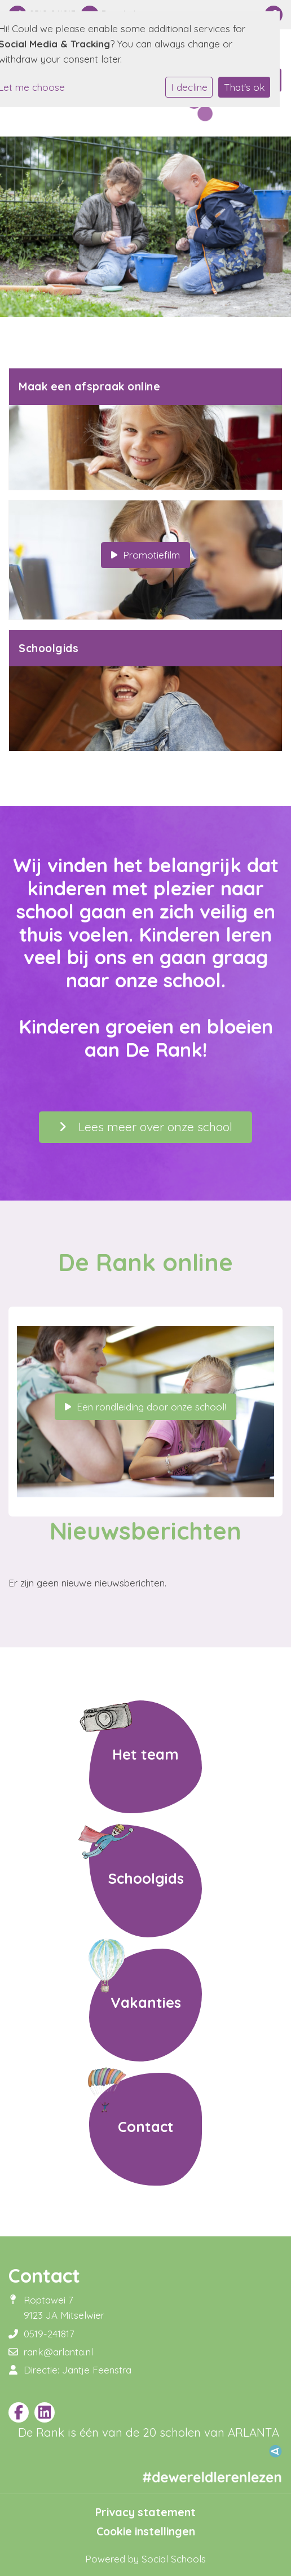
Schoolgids (146, 1878)
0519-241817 (49, 2334)
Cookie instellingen (145, 2531)
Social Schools (174, 2559)
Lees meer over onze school (145, 1126)
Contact (146, 2126)
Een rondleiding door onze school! (145, 1407)
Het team (145, 1754)
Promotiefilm (145, 555)
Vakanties (146, 2002)
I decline (189, 87)
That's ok (244, 87)
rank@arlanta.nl (58, 2352)
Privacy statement (145, 2512)
